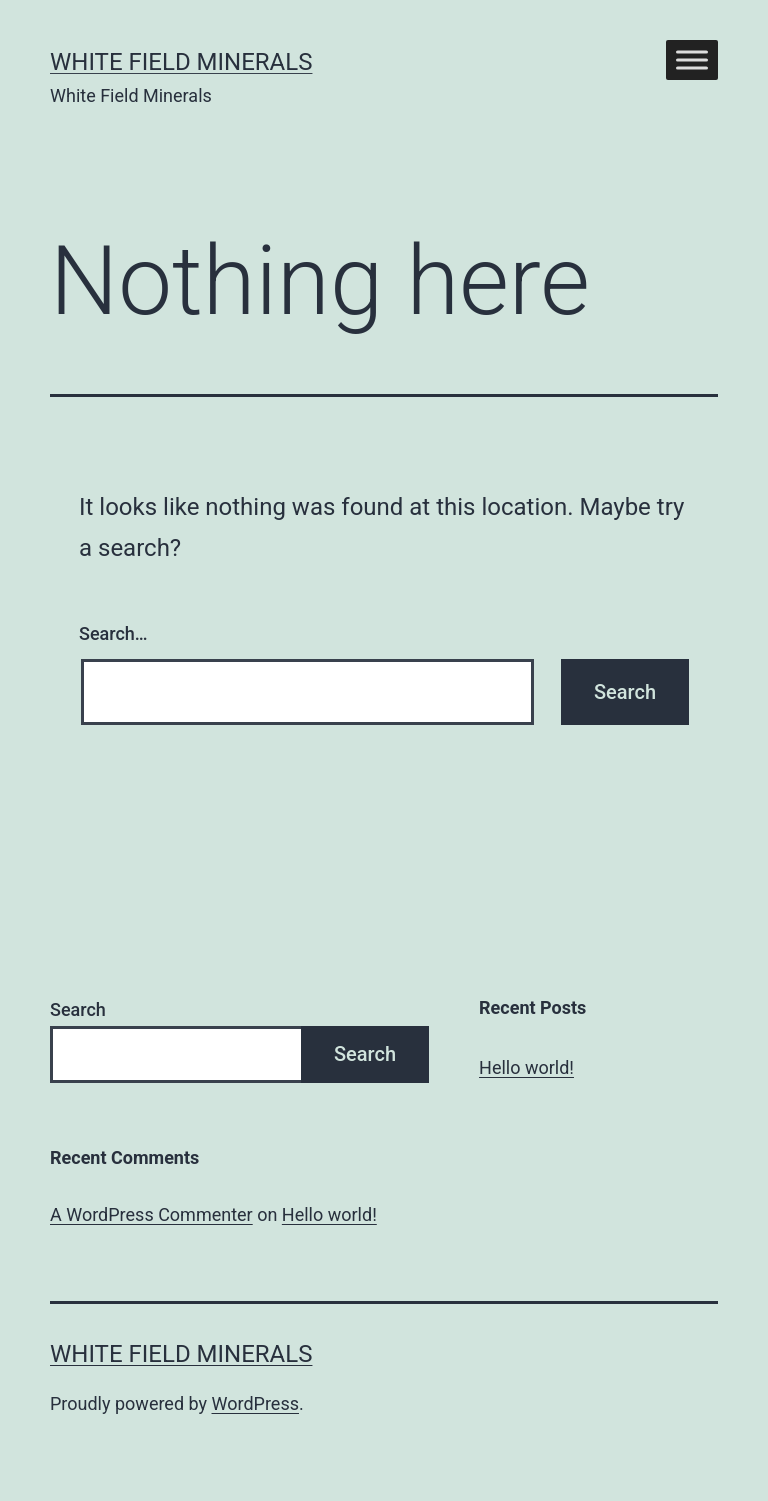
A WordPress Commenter (151, 1214)
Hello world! (526, 1067)
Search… (113, 633)
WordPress (255, 1403)
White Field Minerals (181, 62)
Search (78, 1009)
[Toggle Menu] (692, 59)
